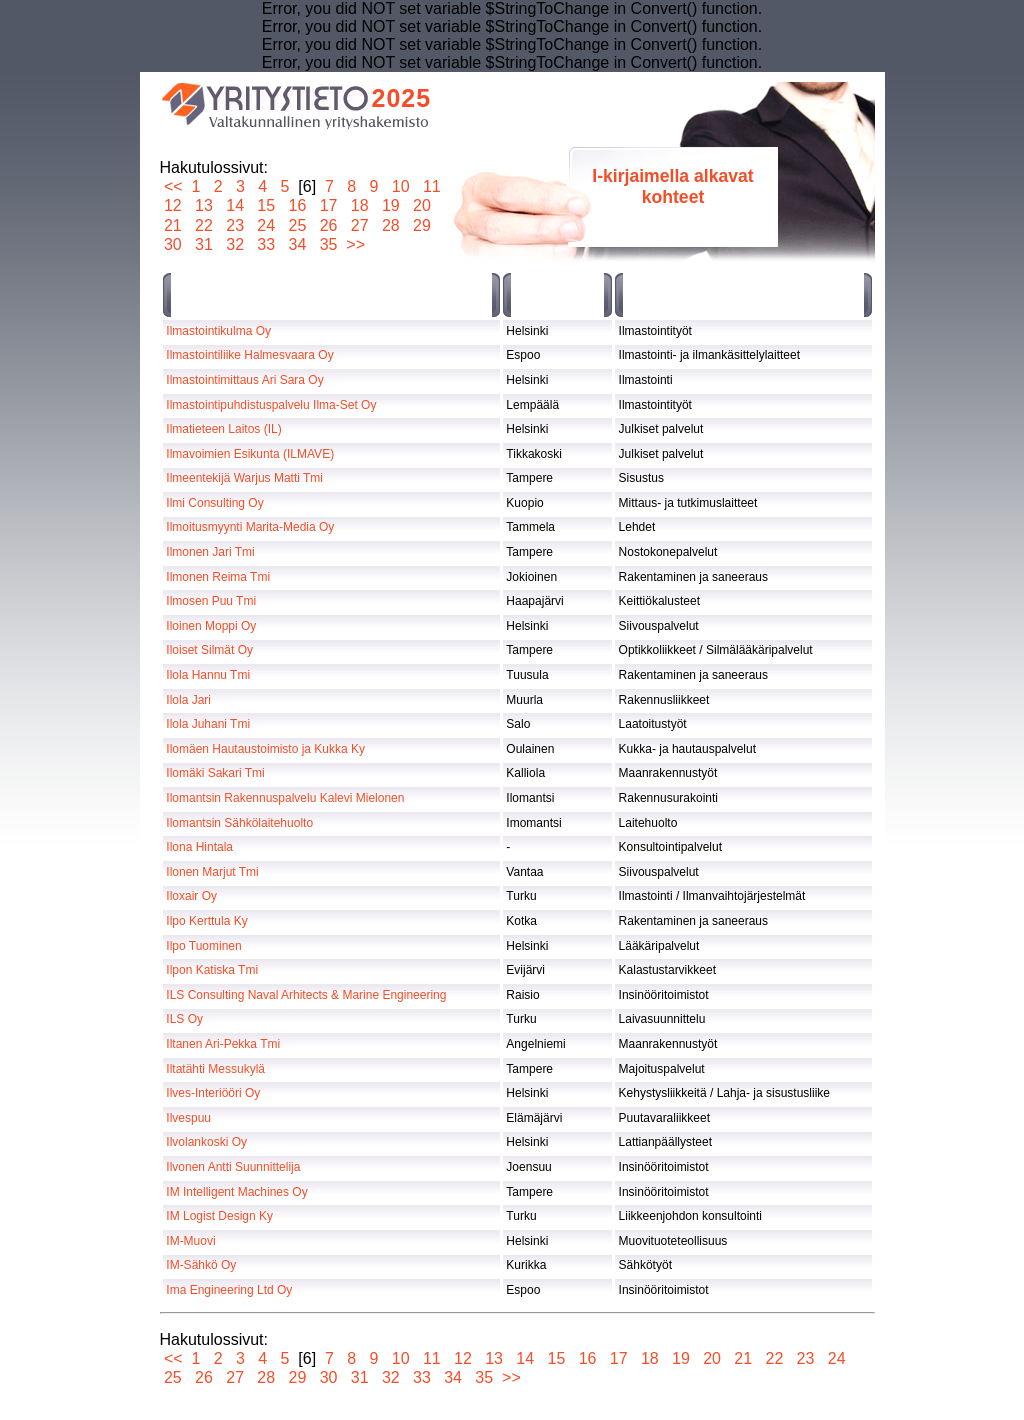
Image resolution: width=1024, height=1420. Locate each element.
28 (390, 225)
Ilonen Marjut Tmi (212, 872)
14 (235, 205)
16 (297, 205)
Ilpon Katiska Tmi (212, 970)
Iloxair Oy (191, 896)
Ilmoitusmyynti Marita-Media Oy (250, 527)
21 (173, 225)
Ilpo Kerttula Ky (206, 921)
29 (422, 225)
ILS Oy (184, 1019)
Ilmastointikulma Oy (218, 331)
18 (359, 205)
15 (266, 205)
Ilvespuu (188, 1118)
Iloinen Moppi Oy (211, 626)
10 (400, 186)
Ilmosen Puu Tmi (211, 601)
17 (328, 205)
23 (235, 225)
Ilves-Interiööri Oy (213, 1093)
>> (355, 244)
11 (431, 186)
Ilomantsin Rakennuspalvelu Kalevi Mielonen (285, 798)
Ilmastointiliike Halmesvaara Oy (249, 355)
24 (266, 225)
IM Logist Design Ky (219, 1216)
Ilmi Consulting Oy (214, 503)
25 (297, 225)
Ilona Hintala (199, 847)
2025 (402, 98)
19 (390, 205)
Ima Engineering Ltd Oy (229, 1290)
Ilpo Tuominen (203, 946)
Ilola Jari (188, 700)
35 (328, 244)
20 (422, 205)
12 (173, 205)
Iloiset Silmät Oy (209, 650)
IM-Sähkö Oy (201, 1265)
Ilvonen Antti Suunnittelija (233, 1167)
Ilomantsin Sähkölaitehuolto (239, 823)
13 (204, 205)
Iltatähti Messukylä (215, 1069)
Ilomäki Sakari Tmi (215, 773)
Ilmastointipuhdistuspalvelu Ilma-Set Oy (271, 405)
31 (204, 244)
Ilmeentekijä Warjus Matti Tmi (244, 478)
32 (235, 244)
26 (328, 225)
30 (173, 244)
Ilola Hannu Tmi (208, 675)
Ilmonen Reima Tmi (218, 577)
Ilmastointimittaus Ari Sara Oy (244, 380)
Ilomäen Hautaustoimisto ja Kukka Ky (265, 749)
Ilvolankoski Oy (206, 1142)
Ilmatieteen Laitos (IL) (223, 429)
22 (204, 225)
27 (359, 225)
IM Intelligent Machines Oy (236, 1192)
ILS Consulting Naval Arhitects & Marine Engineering (306, 995)
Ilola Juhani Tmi (208, 724)
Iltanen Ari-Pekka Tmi (223, 1044)
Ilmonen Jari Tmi (210, 552)
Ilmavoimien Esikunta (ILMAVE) (250, 454)
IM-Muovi (190, 1241)
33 (266, 244)
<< (173, 186)
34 (297, 244)
